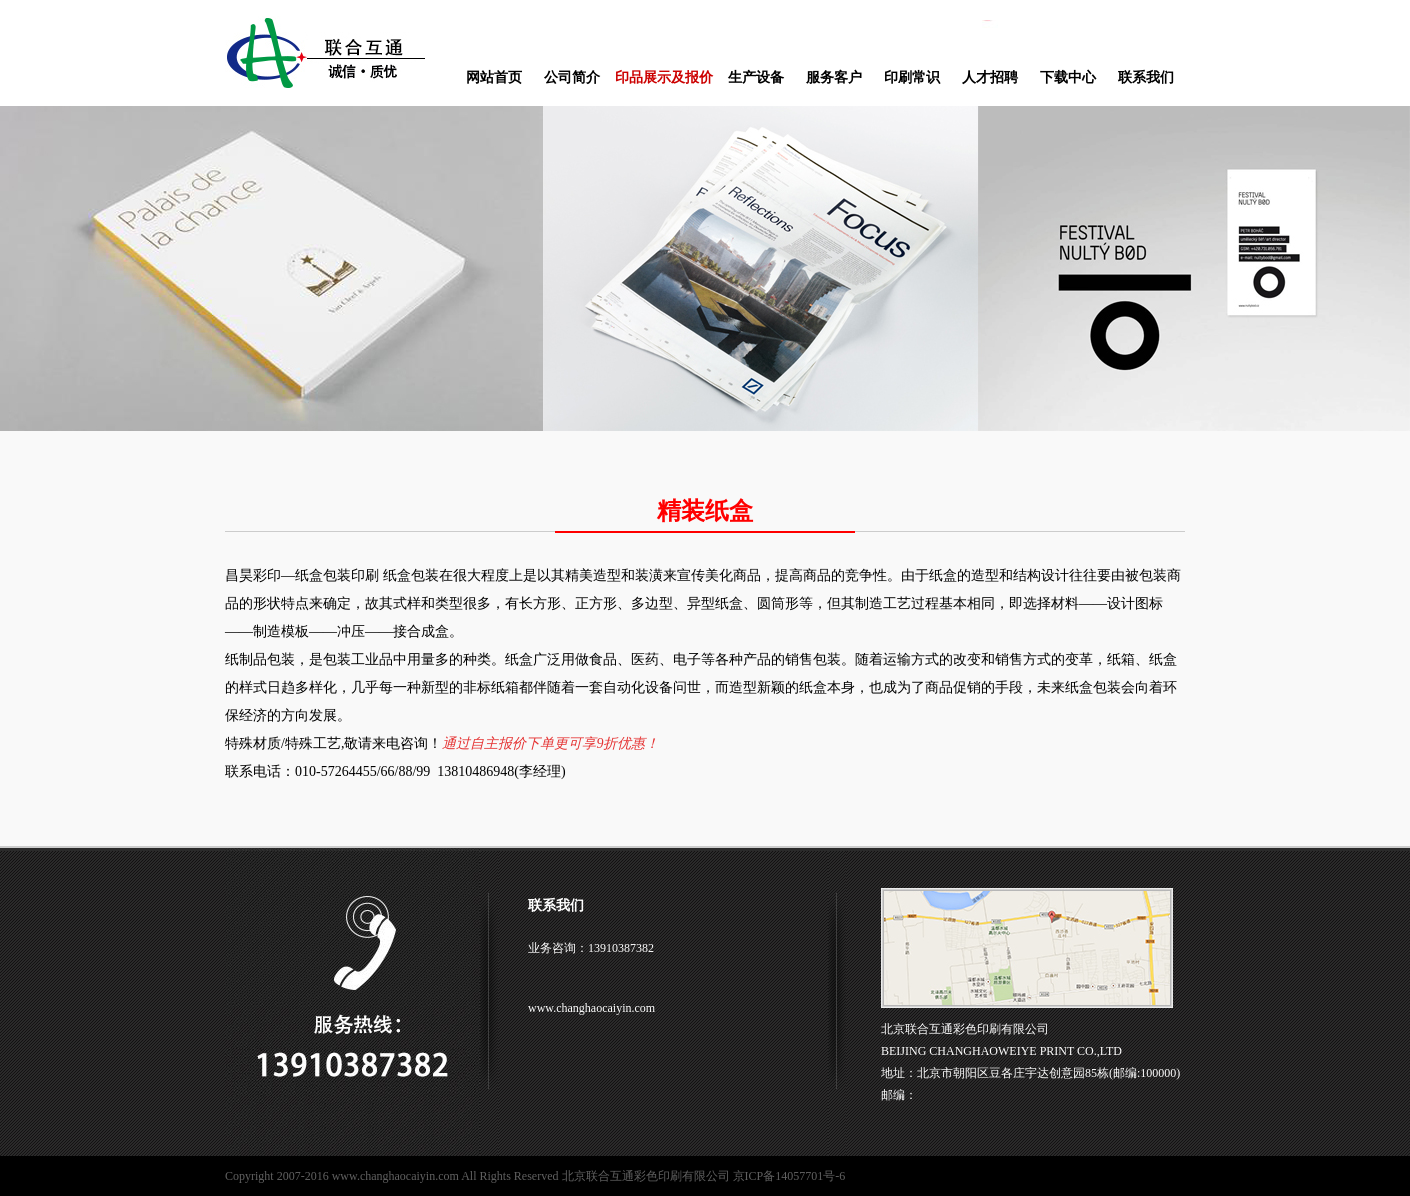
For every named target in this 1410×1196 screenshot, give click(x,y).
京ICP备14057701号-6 (789, 1176)
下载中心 (1068, 77)
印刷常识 (912, 77)
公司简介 (572, 77)
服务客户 (834, 77)
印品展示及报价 (664, 77)
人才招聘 (990, 77)
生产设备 (756, 77)
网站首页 (494, 77)
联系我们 (1146, 77)
